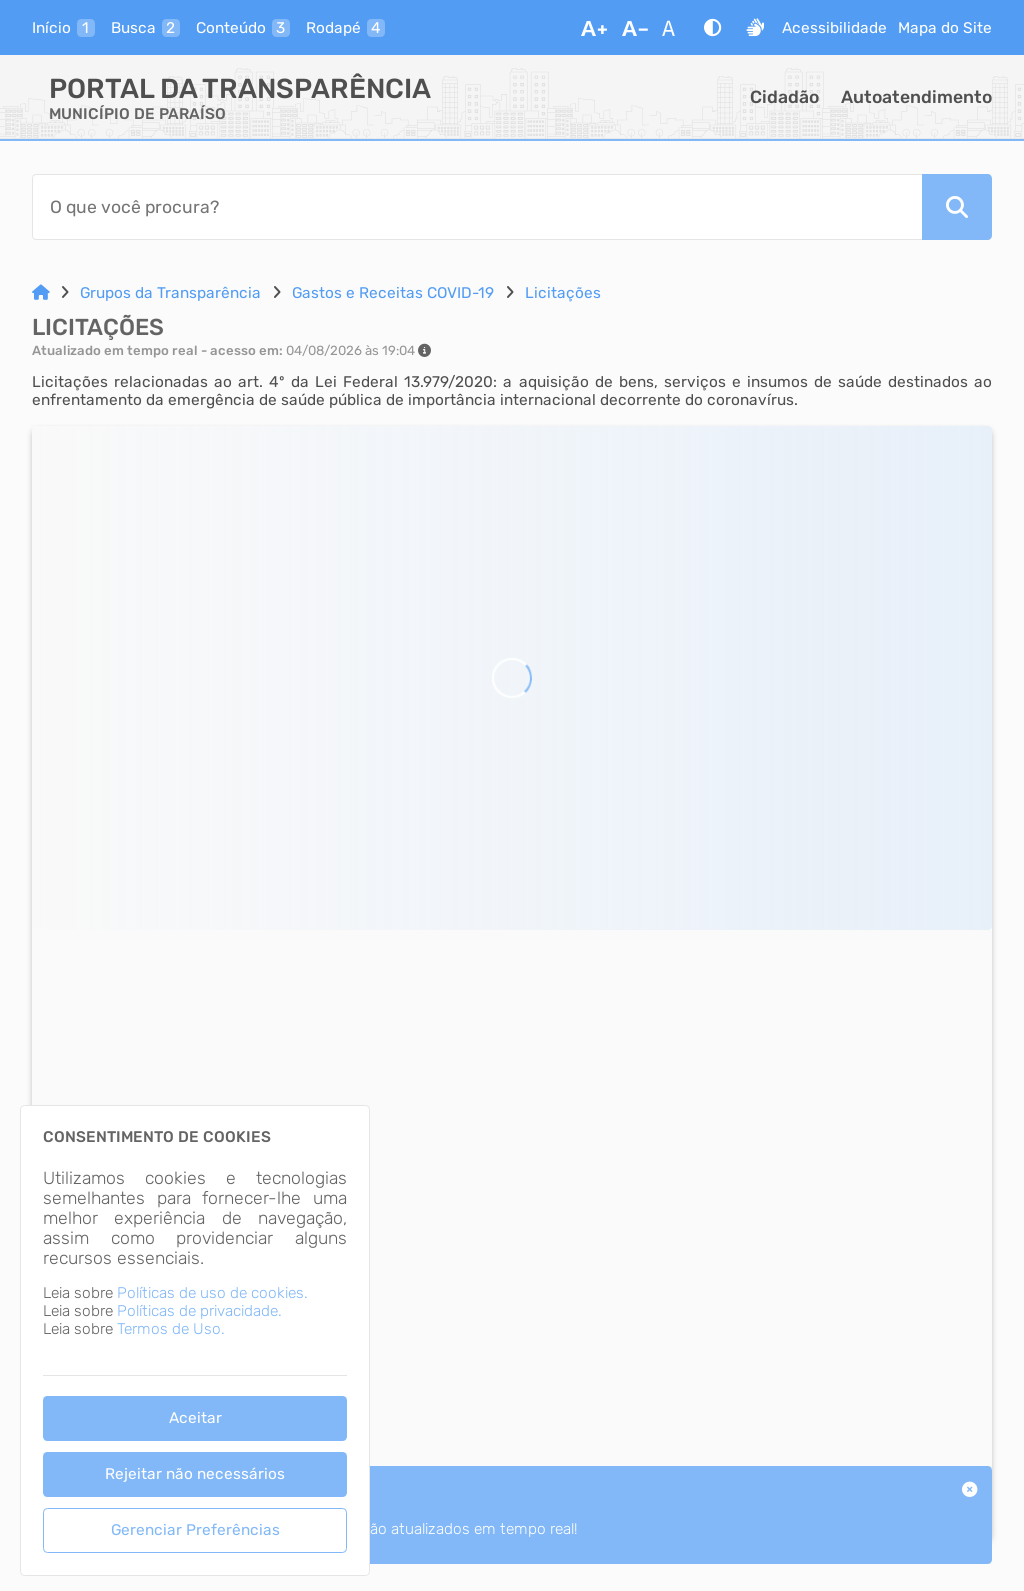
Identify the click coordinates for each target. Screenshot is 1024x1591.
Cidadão (784, 97)
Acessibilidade (834, 28)
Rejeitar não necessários (195, 1474)
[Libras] (755, 28)
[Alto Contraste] (713, 28)
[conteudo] (243, 28)
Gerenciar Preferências (195, 1530)
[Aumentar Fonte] (594, 28)
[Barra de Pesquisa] (477, 207)
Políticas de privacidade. (199, 1311)
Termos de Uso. (171, 1329)
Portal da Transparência (240, 88)
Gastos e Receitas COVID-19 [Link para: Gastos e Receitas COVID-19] (393, 293)
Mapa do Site (945, 28)
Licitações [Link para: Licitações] (563, 293)
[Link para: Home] (40, 293)
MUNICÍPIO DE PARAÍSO (137, 114)
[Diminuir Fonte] (635, 28)
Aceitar (195, 1418)
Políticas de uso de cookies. (212, 1293)
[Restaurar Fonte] (674, 28)
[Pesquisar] (957, 207)
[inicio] (63, 28)
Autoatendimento (916, 97)
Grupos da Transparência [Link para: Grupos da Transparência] (170, 293)
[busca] (145, 28)
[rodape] (345, 28)
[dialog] (195, 1340)
